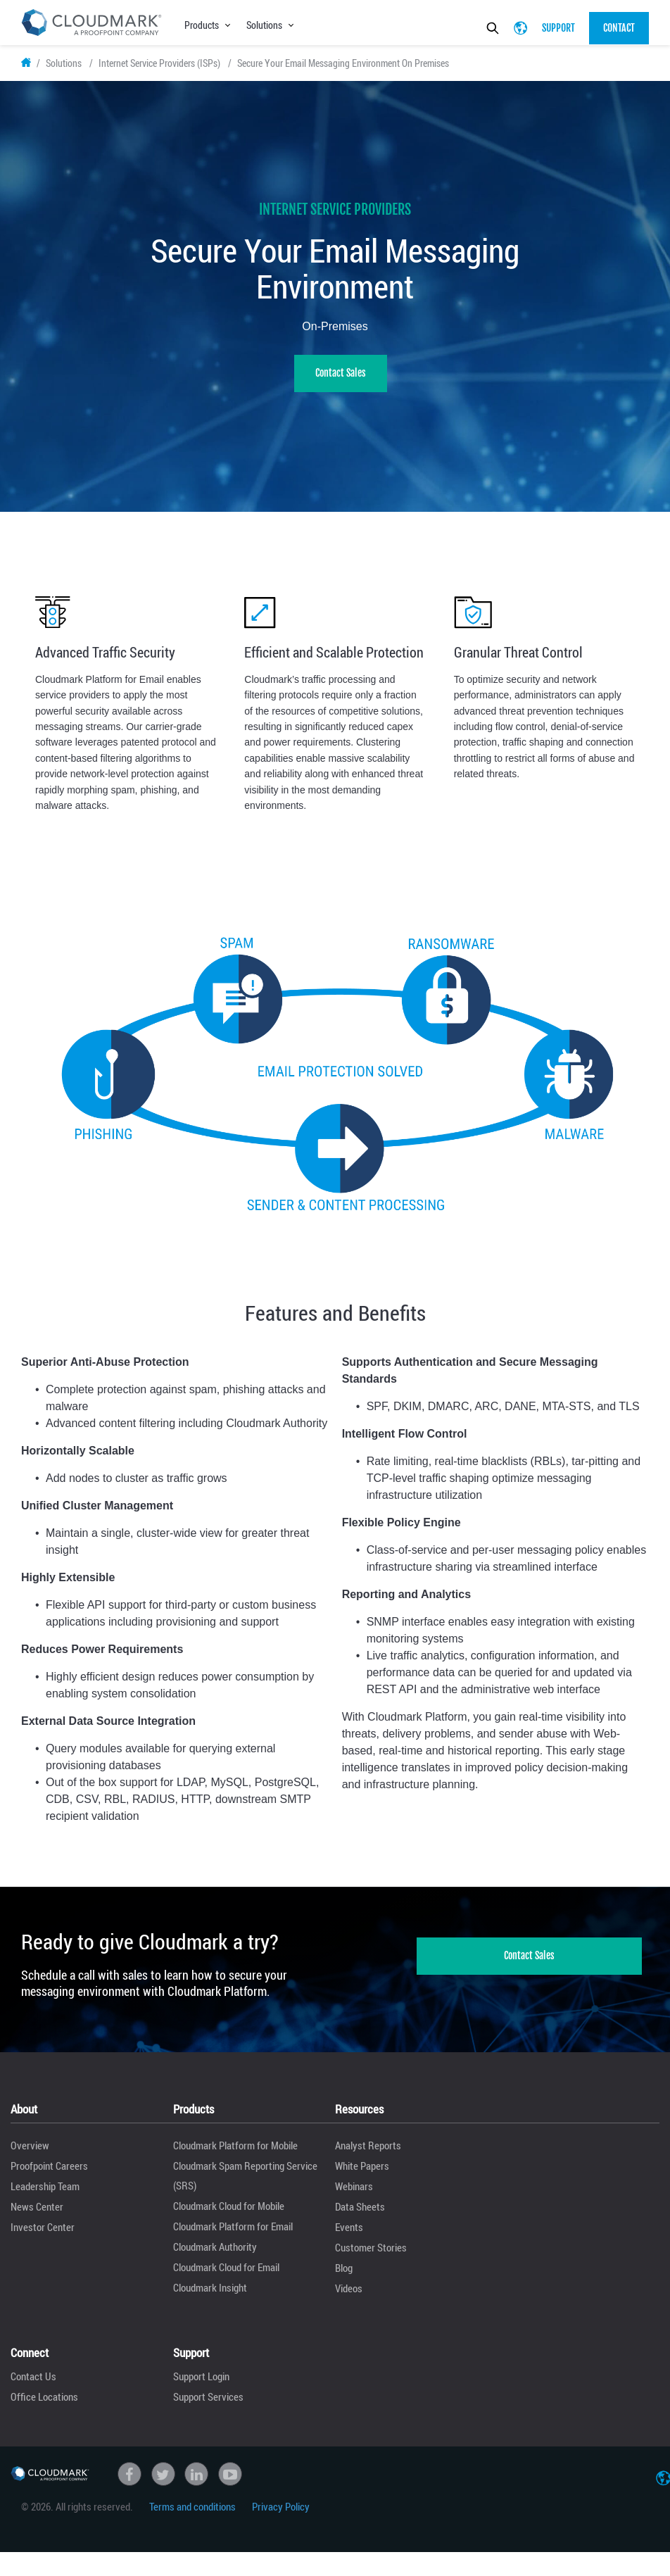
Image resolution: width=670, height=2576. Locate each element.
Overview (30, 2154)
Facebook (129, 2482)
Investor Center (43, 2236)
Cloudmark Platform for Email (233, 2235)
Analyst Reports (368, 2154)
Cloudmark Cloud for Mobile (228, 2215)
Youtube (230, 2482)
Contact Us (33, 2384)
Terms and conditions (192, 2515)
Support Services (208, 2405)
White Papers (362, 2175)
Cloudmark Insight (210, 2296)
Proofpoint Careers (49, 2175)
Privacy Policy (281, 2515)
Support (558, 28)
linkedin (196, 2482)
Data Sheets (360, 2216)
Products (201, 25)
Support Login (201, 2384)
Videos (348, 2297)
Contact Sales (340, 381)
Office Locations (44, 2405)
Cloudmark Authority (215, 2256)
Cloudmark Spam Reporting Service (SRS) (245, 2184)
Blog (344, 2277)
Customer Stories (371, 2256)
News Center (37, 2216)
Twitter (163, 2482)
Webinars (354, 2195)
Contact (619, 28)
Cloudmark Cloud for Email (226, 2276)
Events (349, 2236)
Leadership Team (45, 2195)
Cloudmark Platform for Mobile (235, 2154)
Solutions (264, 25)
